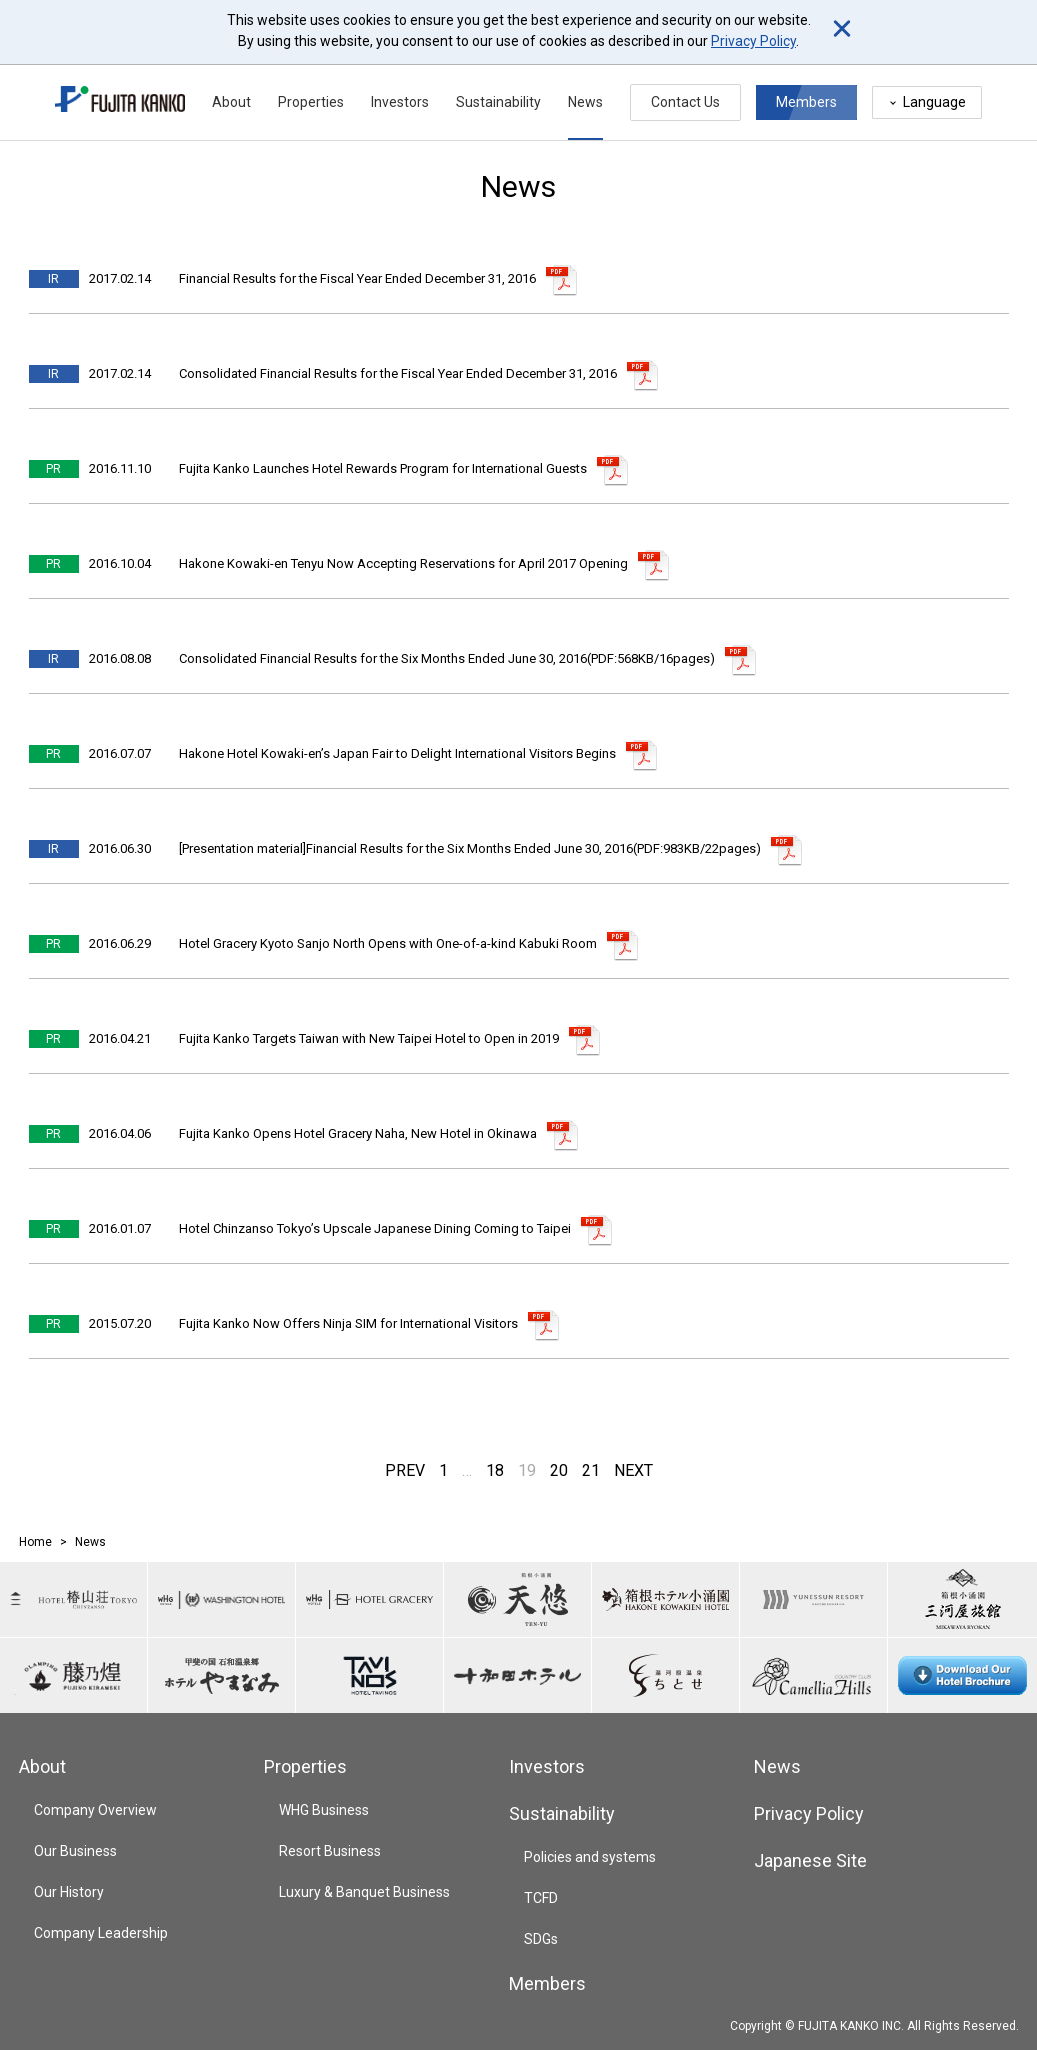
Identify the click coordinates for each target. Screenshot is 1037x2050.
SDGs (541, 1939)
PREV (405, 1470)
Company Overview (95, 1810)
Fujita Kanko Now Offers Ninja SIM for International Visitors (348, 1323)
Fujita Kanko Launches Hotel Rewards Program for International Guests (383, 468)
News (585, 102)
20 (559, 1470)
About (231, 102)
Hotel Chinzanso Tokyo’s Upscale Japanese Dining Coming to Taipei (375, 1228)
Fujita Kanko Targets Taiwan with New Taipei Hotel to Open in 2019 (369, 1038)
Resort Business (330, 1851)
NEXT (633, 1470)
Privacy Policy (753, 41)
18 (495, 1470)
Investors (400, 102)
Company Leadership (101, 1933)
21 (591, 1470)
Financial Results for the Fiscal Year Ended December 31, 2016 (357, 278)
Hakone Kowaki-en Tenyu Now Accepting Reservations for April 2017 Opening (403, 563)
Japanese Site (810, 1860)
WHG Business (324, 1810)
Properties (311, 102)
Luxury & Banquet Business (364, 1892)
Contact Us (685, 102)
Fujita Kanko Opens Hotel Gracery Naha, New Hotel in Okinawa (358, 1133)
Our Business (75, 1851)
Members (806, 102)
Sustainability (498, 102)
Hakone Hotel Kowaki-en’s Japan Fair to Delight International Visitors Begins (397, 753)
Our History (69, 1892)
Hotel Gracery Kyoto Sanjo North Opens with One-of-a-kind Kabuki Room (388, 943)
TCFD (541, 1898)
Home (35, 1542)
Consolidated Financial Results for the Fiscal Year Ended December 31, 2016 (398, 373)
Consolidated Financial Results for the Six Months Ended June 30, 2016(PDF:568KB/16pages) (447, 658)
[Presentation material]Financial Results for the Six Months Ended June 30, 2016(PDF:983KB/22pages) (470, 848)
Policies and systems (590, 1857)
